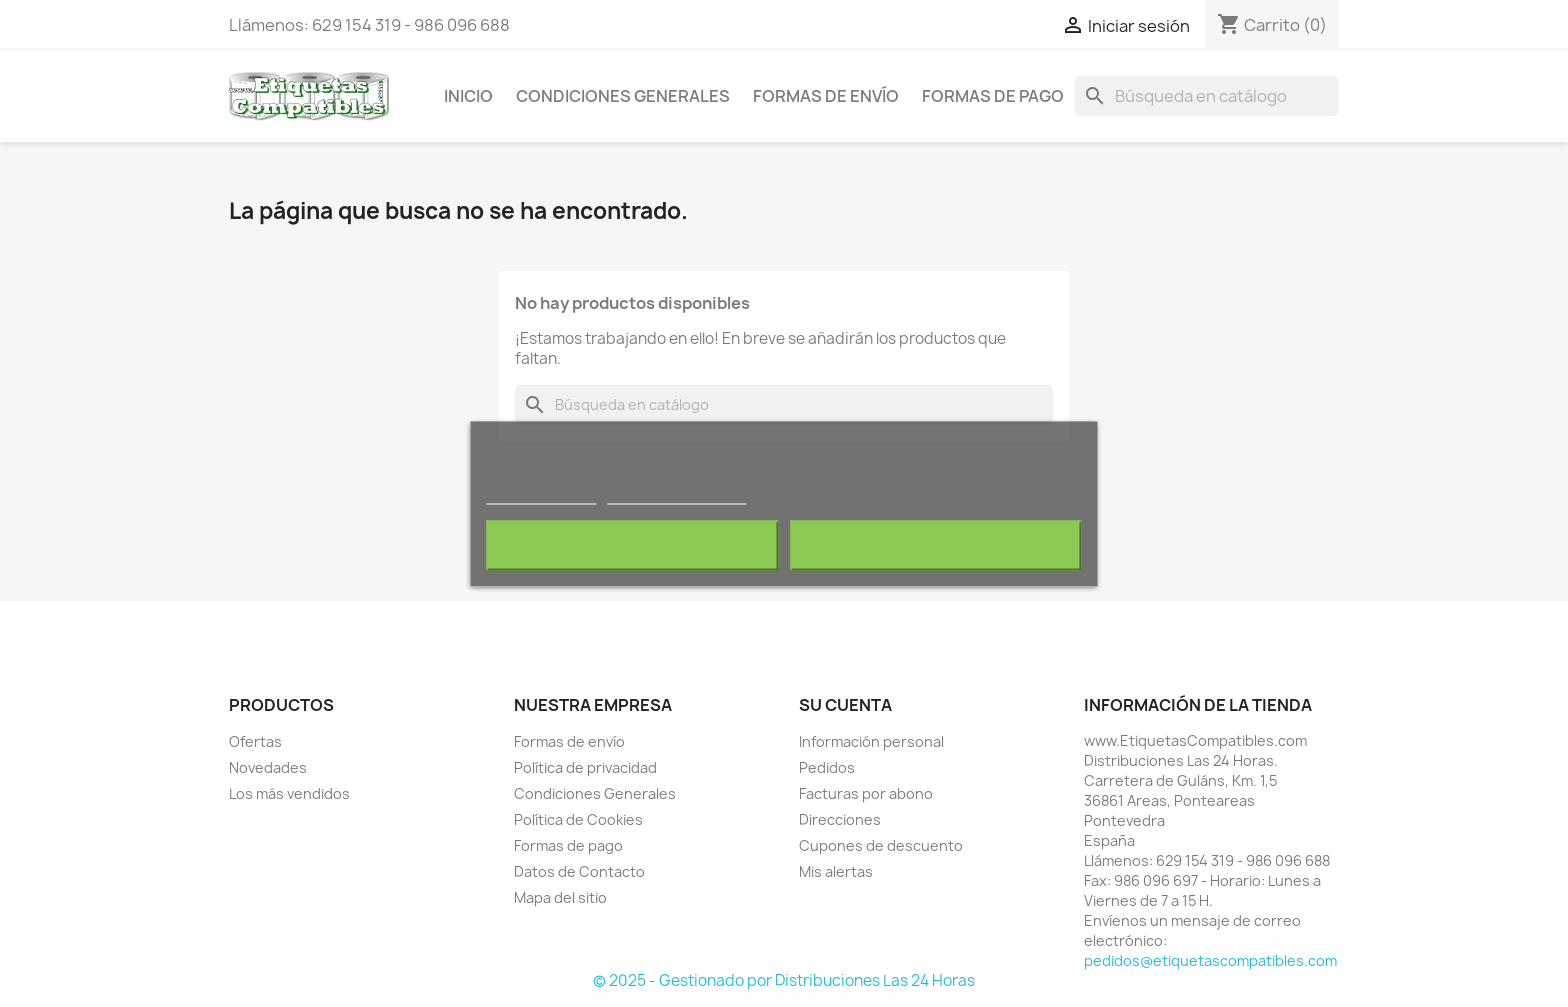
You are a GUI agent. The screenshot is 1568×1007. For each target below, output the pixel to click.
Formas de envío (826, 96)
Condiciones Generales (623, 96)
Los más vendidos (289, 793)
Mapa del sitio (560, 897)
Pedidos (827, 767)
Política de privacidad (585, 767)
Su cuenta (845, 705)
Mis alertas (836, 871)
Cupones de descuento (881, 845)
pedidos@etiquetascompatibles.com (1210, 960)
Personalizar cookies (677, 494)
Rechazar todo (632, 545)
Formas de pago (993, 96)
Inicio (468, 96)
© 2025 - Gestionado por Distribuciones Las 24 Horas (784, 980)
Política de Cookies (578, 819)
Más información (541, 494)
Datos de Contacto (579, 871)
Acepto (936, 545)
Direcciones (840, 819)
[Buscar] (1207, 96)
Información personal (871, 741)
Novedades (268, 767)
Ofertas (255, 741)
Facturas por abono (866, 793)
